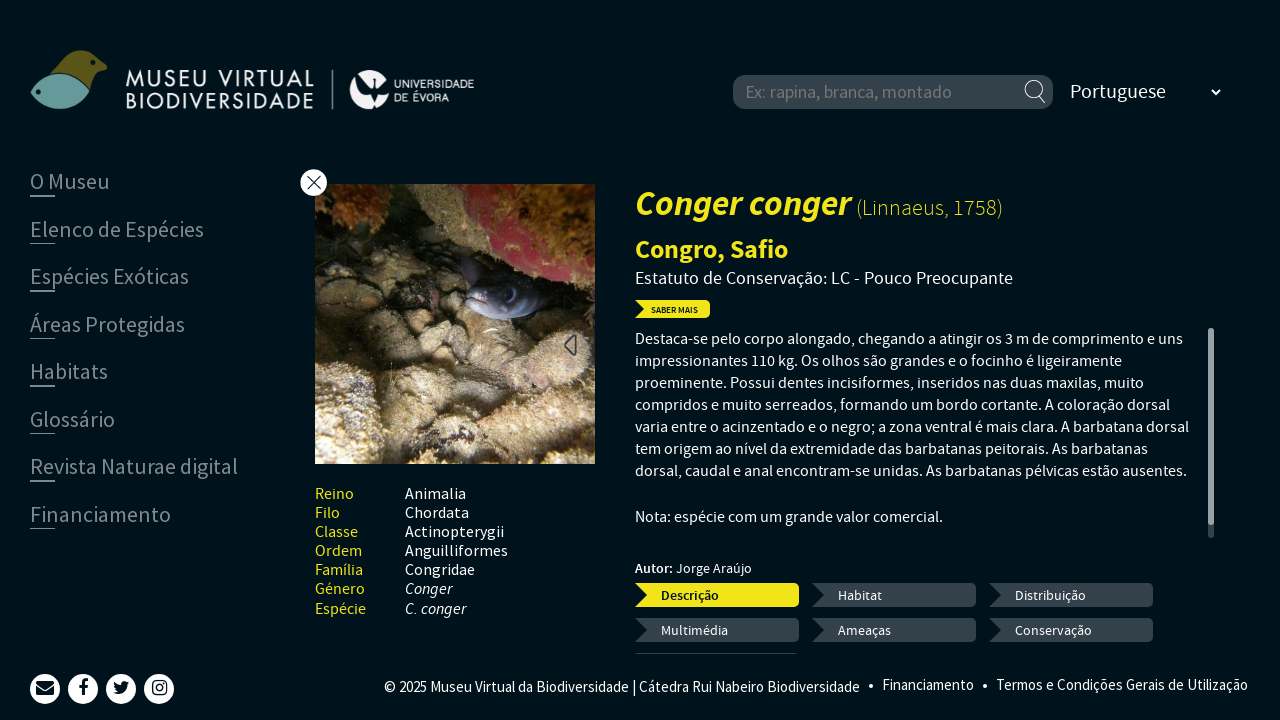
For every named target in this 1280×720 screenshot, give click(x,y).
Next (570, 304)
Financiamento (928, 684)
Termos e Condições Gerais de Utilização (1122, 684)
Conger (428, 589)
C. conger (435, 609)
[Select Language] (1145, 92)
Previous (570, 344)
